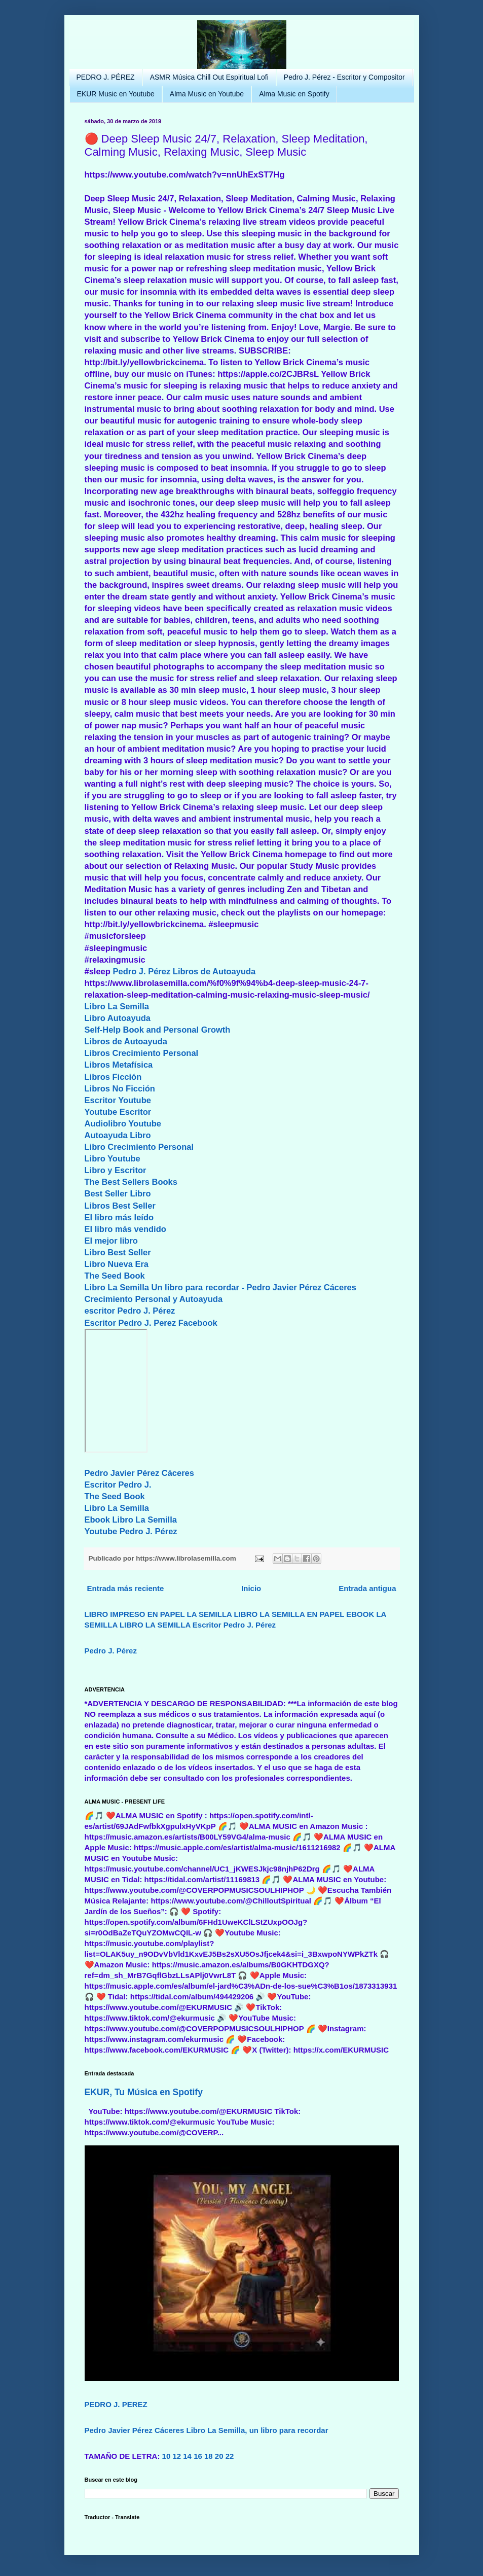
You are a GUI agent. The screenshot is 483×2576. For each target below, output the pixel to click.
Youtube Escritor (118, 1111)
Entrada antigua (367, 1588)
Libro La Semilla (117, 1006)
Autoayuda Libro (118, 1135)
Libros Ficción (113, 1076)
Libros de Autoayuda (214, 971)
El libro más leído (119, 1217)
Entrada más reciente (125, 1588)
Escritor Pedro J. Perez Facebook (151, 1322)
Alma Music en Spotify (294, 94)
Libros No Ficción (120, 1088)
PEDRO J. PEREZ (116, 2404)
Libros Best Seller (120, 1205)
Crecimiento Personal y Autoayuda (154, 1298)
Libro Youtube (112, 1158)
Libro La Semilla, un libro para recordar (257, 2430)
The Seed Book (115, 1275)
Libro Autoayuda (118, 1017)
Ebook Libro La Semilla (131, 1519)
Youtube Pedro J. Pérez (131, 1531)
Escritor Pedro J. (118, 1484)
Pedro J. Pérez (141, 971)
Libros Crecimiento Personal (142, 1052)
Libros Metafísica (119, 1064)
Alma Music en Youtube (207, 94)
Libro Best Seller (118, 1252)
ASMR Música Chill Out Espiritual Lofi (209, 77)
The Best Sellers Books (131, 1181)
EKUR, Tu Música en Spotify (144, 2092)
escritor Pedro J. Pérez (130, 1310)
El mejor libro (111, 1240)
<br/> (116, 1391)
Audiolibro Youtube (123, 1123)
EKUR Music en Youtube (116, 94)
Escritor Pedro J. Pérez (234, 1624)
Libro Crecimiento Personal (139, 1146)
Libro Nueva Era (117, 1263)
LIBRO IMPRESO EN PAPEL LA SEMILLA (158, 1614)
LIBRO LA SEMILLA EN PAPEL (289, 1614)
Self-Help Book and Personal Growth (158, 1029)
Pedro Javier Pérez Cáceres (139, 1472)
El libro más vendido (125, 1228)
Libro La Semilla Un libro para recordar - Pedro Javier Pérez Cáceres (220, 1287)
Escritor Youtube (118, 1100)
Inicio (251, 1588)
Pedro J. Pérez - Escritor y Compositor (344, 77)
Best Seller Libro (118, 1193)
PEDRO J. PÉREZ (106, 77)
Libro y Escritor (115, 1170)
